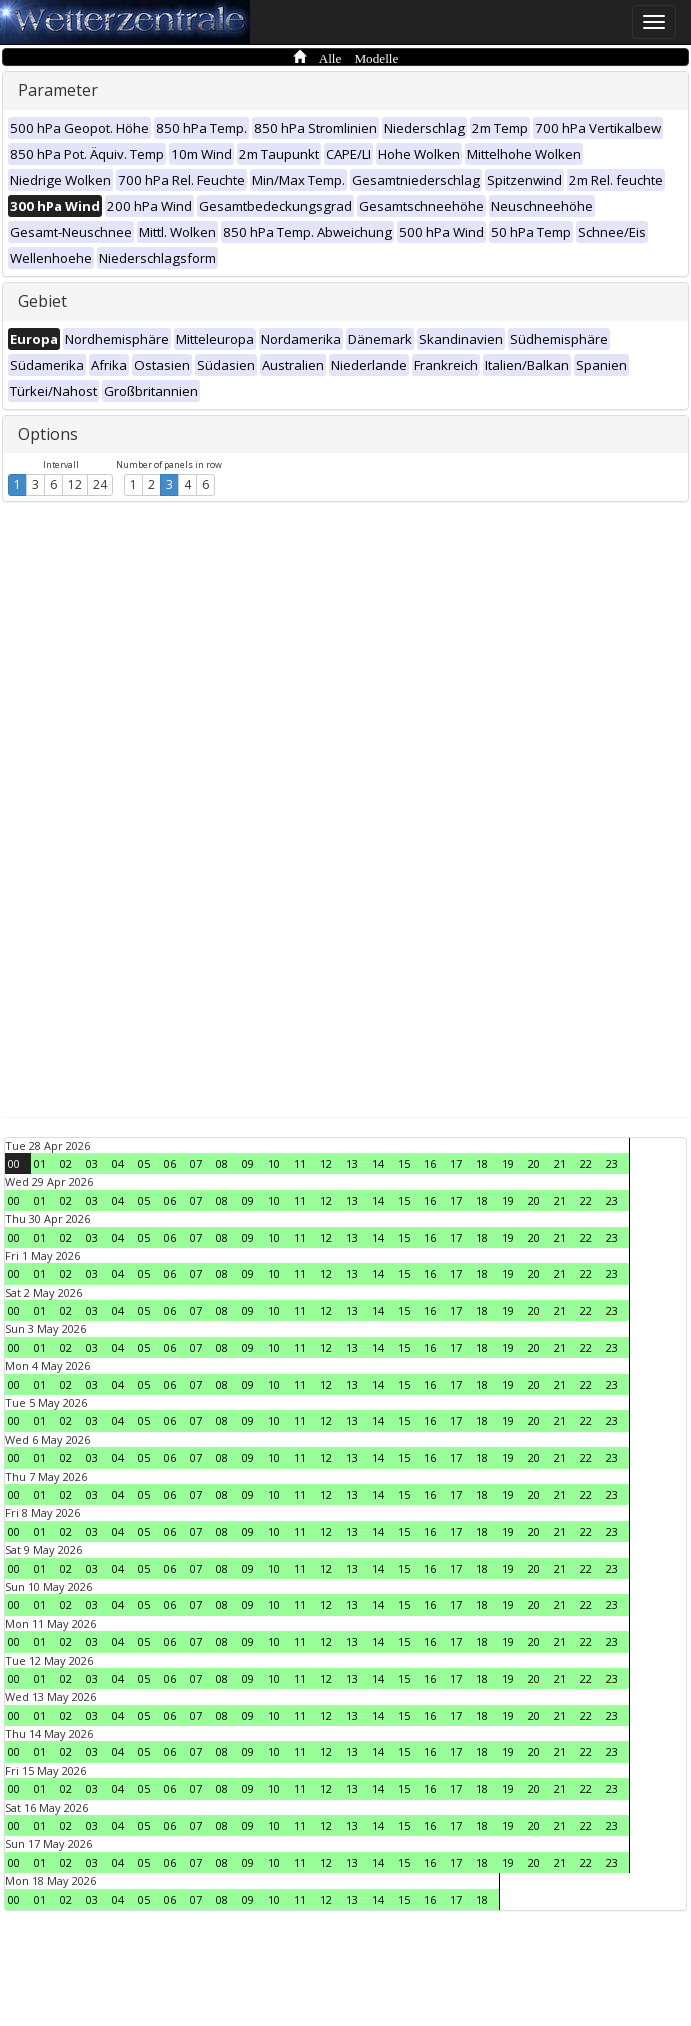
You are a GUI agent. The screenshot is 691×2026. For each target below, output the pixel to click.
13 (352, 1163)
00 (14, 1163)
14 (378, 1163)
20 (534, 1163)
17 (456, 1163)
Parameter (58, 90)
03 (92, 1163)
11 (300, 1163)
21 (560, 1163)
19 (508, 1163)
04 (118, 1163)
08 (222, 1163)
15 (404, 1163)
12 (75, 484)
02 (66, 1163)
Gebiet (42, 301)
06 (170, 1163)
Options (48, 434)
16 (430, 1163)
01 (40, 1163)
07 (196, 1163)
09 (248, 1163)
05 (144, 1163)
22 (586, 1163)
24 (100, 484)
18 (482, 1163)
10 (274, 1163)
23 (612, 1163)
